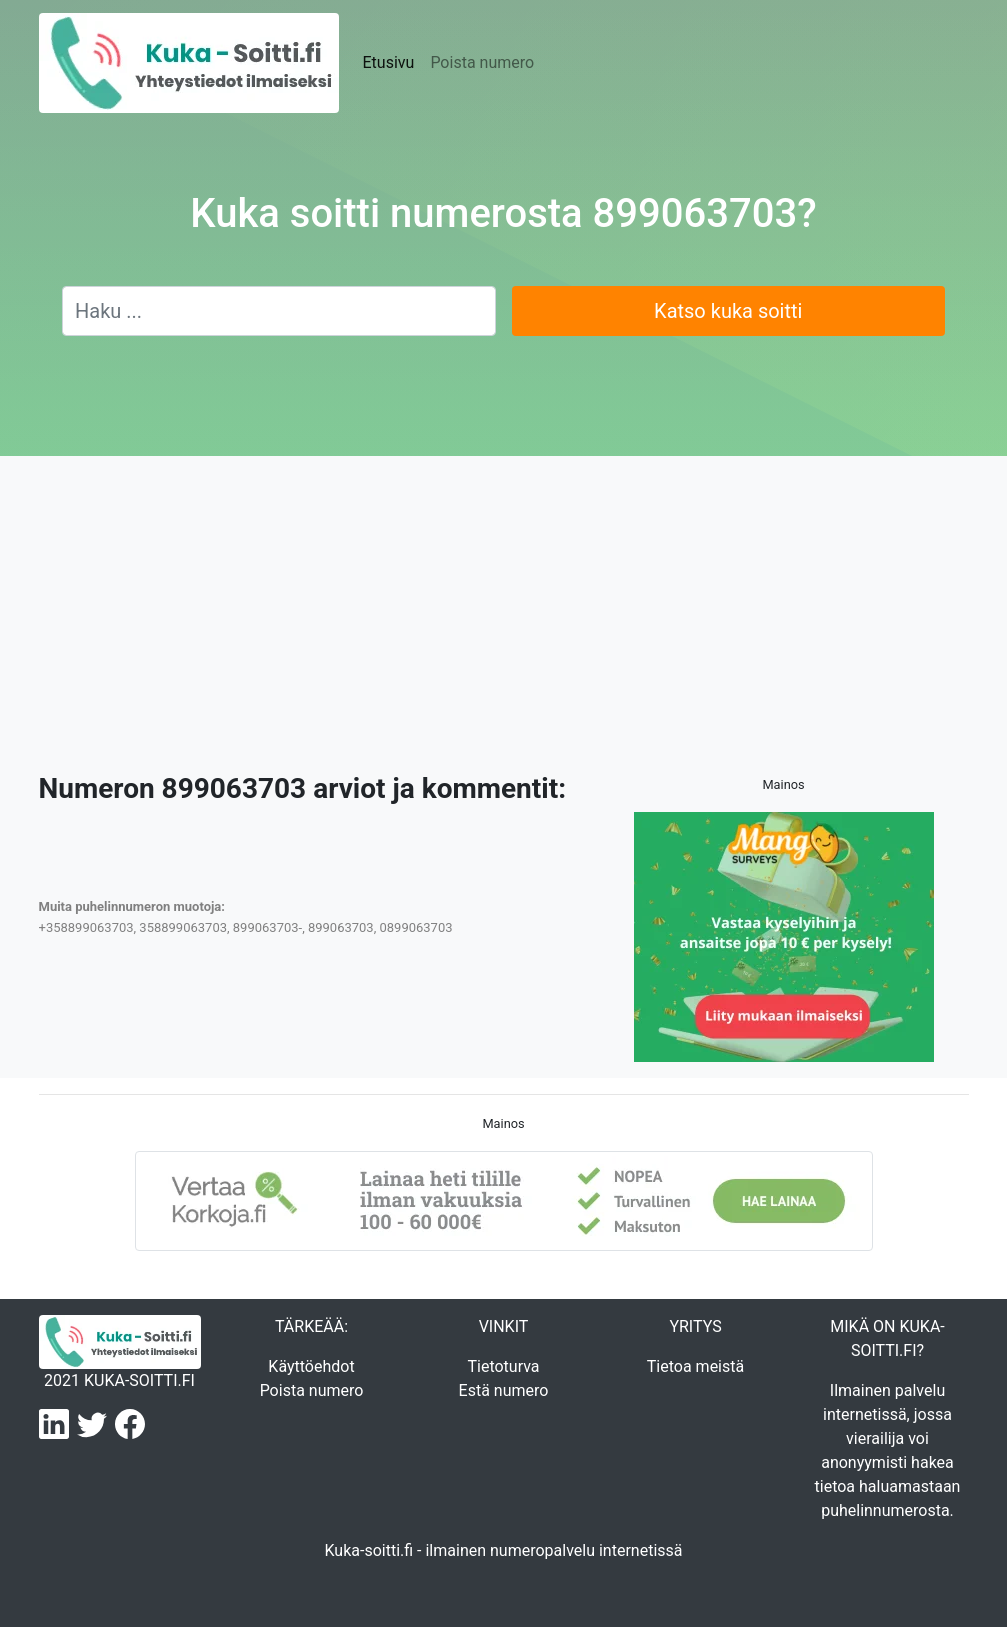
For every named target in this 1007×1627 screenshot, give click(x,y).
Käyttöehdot (311, 1366)
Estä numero (504, 1390)
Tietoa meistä (695, 1366)
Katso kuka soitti (728, 311)
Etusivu (389, 62)
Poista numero (482, 62)
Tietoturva (503, 1366)
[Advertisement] (503, 622)
